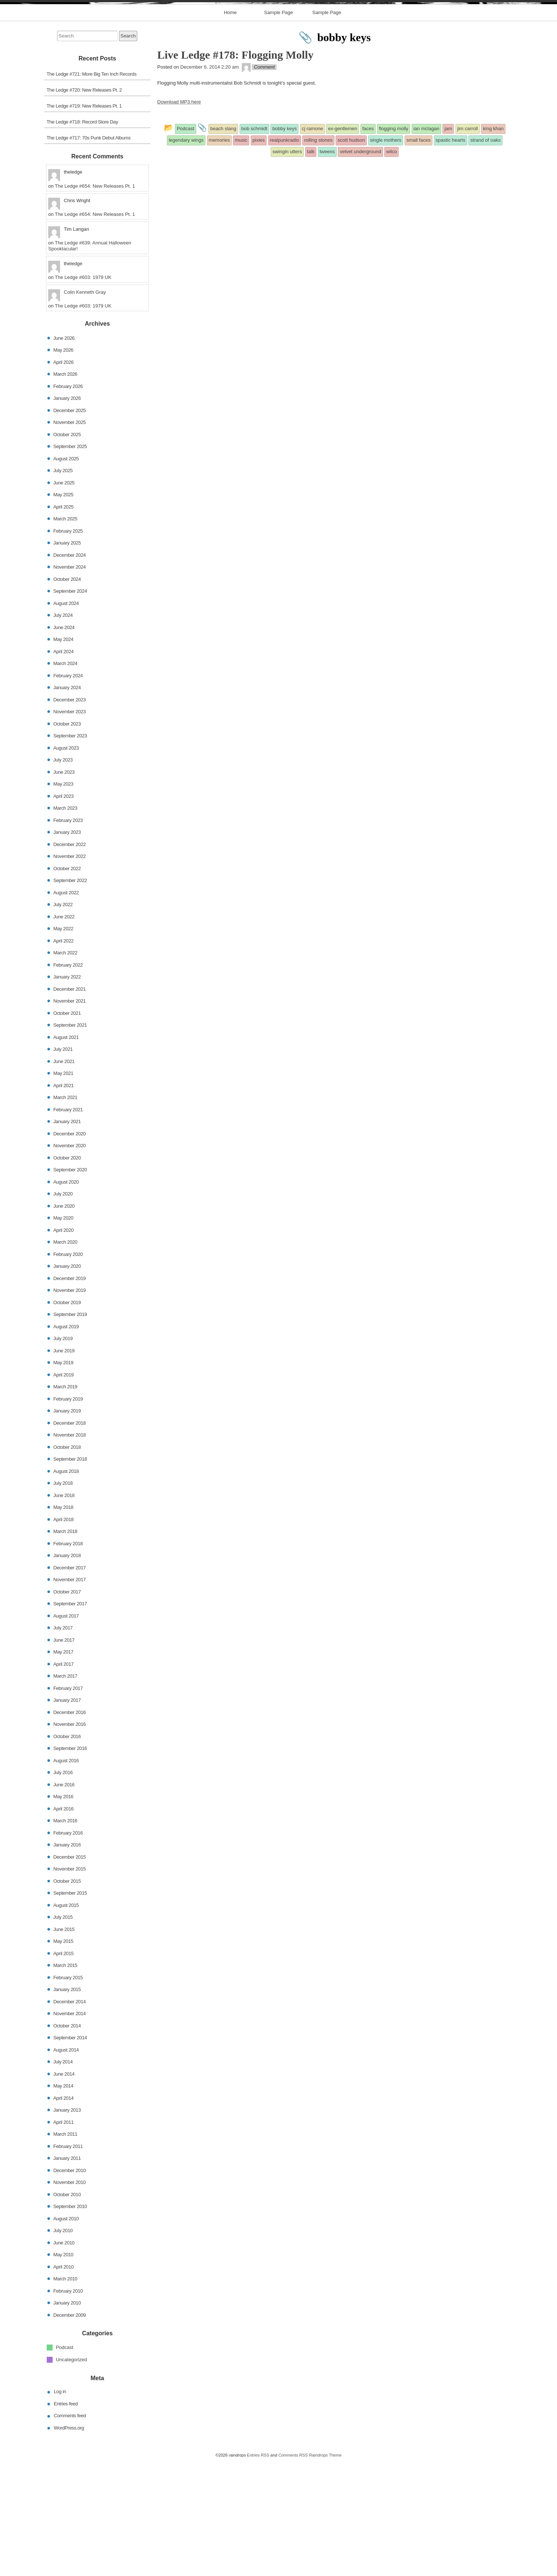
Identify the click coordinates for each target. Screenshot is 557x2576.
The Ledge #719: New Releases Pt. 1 (84, 220)
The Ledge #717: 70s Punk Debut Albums (89, 252)
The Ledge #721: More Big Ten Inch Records (92, 188)
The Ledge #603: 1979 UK (83, 391)
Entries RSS (258, 2569)
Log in (60, 2505)
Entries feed (66, 2518)
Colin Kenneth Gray (85, 406)
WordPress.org (69, 2542)
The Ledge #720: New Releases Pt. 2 (84, 204)
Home (230, 126)
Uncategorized (71, 2473)
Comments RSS (293, 2569)
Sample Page (278, 126)
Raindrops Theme (325, 2569)
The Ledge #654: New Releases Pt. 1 (95, 300)
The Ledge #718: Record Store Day (82, 236)
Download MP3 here (179, 216)
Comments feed (70, 2530)
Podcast (64, 2461)
